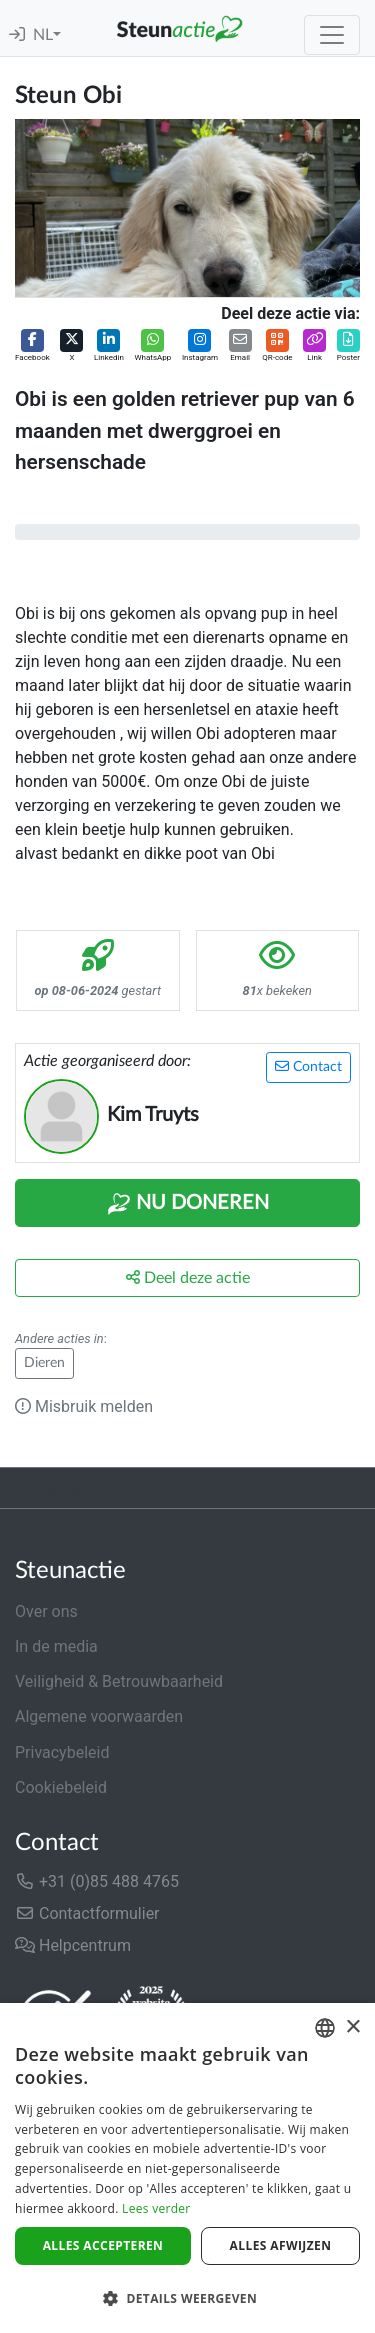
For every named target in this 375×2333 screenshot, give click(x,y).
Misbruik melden (84, 1406)
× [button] (352, 2027)
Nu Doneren (188, 1204)
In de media (56, 1646)
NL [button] (43, 35)
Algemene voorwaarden (99, 1716)
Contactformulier (87, 1913)
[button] (32, 346)
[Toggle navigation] (332, 35)
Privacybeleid (62, 1752)
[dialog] (187, 2168)
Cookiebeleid (61, 1787)
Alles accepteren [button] (103, 2245)
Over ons (46, 1611)
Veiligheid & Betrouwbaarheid (119, 1681)
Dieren (44, 1363)
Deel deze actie (188, 1277)
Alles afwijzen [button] (281, 2245)
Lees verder (156, 2208)
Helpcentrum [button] (73, 1945)
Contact (308, 1066)
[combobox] (325, 2028)
